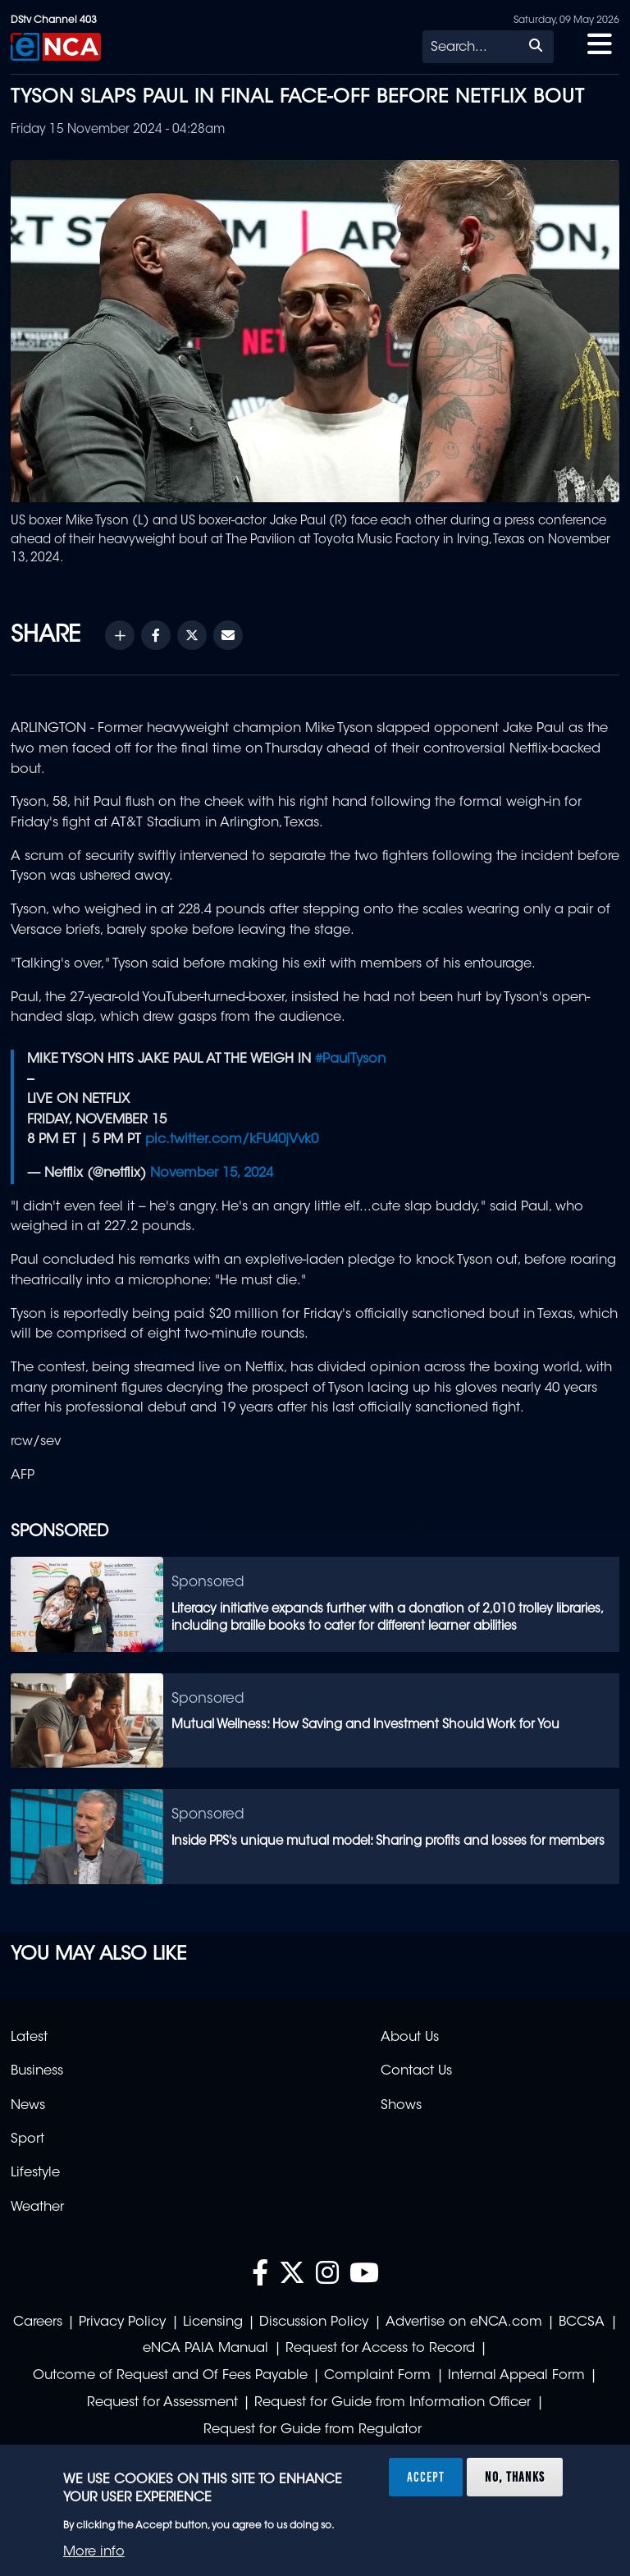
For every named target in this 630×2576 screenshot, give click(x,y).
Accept (426, 2476)
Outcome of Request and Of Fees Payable (170, 2375)
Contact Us (416, 2071)
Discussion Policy (313, 2322)
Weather (37, 2207)
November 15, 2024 (211, 1173)
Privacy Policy (122, 2322)
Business (37, 2071)
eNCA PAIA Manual (205, 2348)
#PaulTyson (350, 1059)
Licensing (213, 2322)
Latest (29, 2037)
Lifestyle (35, 2173)
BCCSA (582, 2322)
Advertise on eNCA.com (464, 2322)
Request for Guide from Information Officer (392, 2402)
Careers (37, 2322)
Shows (401, 2105)
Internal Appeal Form (516, 2375)
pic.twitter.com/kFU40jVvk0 (231, 1139)
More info (94, 2552)
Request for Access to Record (380, 2348)
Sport (27, 2139)
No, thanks (515, 2476)
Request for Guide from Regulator (312, 2429)
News (28, 2105)
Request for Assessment (162, 2402)
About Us (410, 2037)
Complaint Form (377, 2375)
